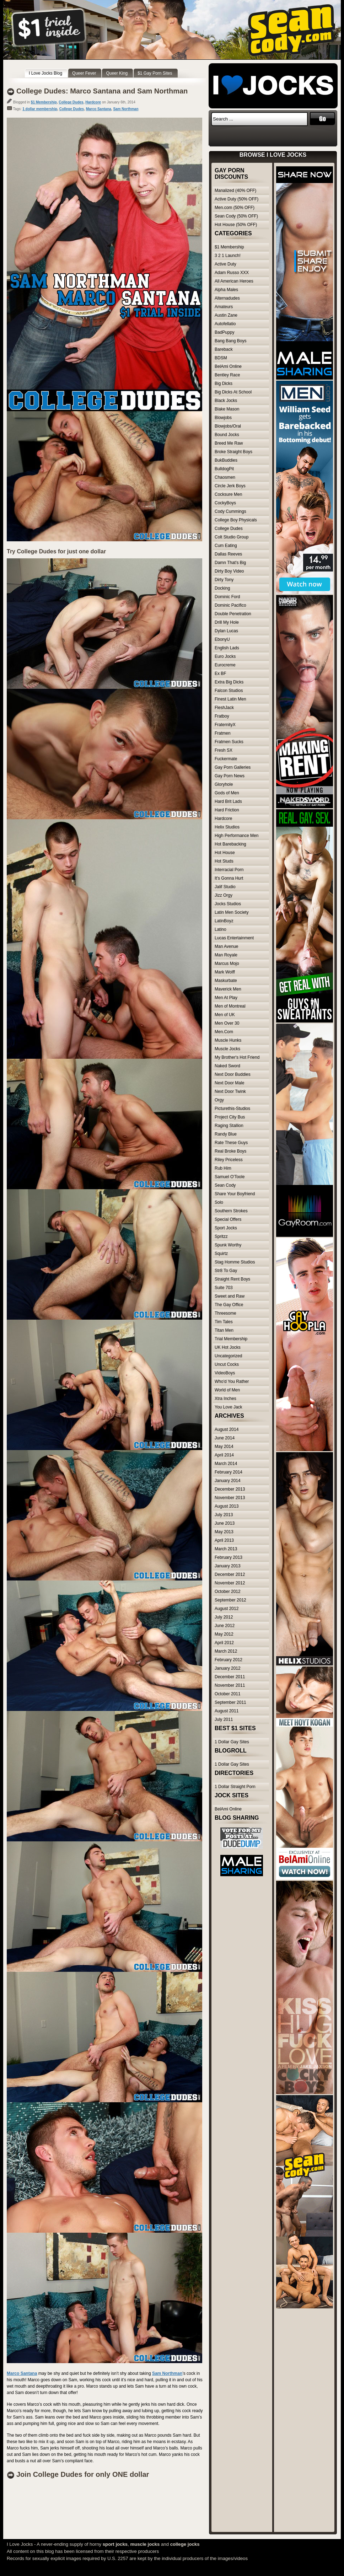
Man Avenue (226, 946)
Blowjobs (223, 417)
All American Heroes (234, 281)
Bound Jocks (227, 434)
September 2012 (230, 1600)
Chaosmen (225, 477)
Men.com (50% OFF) (234, 207)
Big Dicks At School (233, 392)
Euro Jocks (225, 656)
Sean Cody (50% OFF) (236, 216)
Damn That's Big (230, 562)
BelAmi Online (228, 366)
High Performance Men (236, 835)
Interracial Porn (229, 869)
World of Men (227, 1390)
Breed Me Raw (229, 443)
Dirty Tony (224, 579)
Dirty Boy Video (229, 571)
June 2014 (225, 1437)
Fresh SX (223, 750)
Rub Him (223, 1168)
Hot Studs (224, 861)
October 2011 (228, 1693)
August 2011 (226, 1710)
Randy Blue (226, 1134)
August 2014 (226, 1429)
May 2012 (224, 1634)
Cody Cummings (230, 511)
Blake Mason (227, 409)
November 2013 (230, 1497)
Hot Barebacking (230, 844)
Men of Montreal (230, 1006)
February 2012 (228, 1659)
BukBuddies (226, 460)
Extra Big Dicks (229, 682)
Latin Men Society (231, 912)
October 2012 (228, 1591)
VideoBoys (225, 1372)
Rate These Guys (231, 1142)
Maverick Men (228, 989)
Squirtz (221, 1253)
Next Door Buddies (233, 1074)
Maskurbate (226, 980)
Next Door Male (229, 1082)
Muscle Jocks (227, 1048)
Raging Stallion (229, 1125)
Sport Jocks (226, 1227)
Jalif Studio (225, 886)
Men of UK (225, 1014)
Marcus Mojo (227, 963)
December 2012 (230, 1574)
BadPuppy (224, 332)
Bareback (224, 349)
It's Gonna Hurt (229, 878)
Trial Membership (231, 1338)
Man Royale (226, 954)
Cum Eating (226, 545)
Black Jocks (226, 400)
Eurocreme (225, 664)
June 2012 (225, 1625)
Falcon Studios (229, 690)
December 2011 (230, 1676)
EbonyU (222, 639)
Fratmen (223, 733)
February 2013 (228, 1557)
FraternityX (225, 724)
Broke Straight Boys (233, 451)
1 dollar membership (39, 109)
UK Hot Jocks (228, 1347)
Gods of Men (227, 792)
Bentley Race (227, 374)
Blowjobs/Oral (228, 426)
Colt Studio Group (231, 537)
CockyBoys (225, 502)
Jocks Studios (228, 903)
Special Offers (228, 1219)
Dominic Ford (227, 596)
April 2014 (224, 1455)
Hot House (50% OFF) (236, 224)
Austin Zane (226, 315)
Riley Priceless (229, 1159)
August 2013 (226, 1506)
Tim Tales (224, 1321)
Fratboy (222, 716)
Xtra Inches (225, 1398)
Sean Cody (225, 1185)
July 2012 (224, 1617)
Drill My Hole (227, 622)
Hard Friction (227, 809)
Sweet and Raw (229, 1296)
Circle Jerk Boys (230, 485)
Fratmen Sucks (229, 741)
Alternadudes (227, 298)
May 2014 (224, 1446)
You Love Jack (228, 1407)
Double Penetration (233, 613)
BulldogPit (224, 468)
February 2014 (228, 1472)
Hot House (225, 852)
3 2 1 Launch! (228, 255)
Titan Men (224, 1330)
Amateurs (224, 306)
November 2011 (230, 1685)
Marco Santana (98, 109)
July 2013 (224, 1514)
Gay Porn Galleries (233, 767)
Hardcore (93, 102)
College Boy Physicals (236, 519)
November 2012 (230, 1583)
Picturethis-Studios (232, 1108)
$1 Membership (44, 102)
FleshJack (224, 707)
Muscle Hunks (228, 1040)
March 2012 (226, 1651)
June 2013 (225, 1523)
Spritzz (221, 1236)
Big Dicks (223, 383)
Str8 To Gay (226, 1270)
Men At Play (226, 997)
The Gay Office (229, 1304)
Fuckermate (226, 758)
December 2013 (230, 1489)
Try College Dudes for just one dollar (56, 551)
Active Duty (225, 264)
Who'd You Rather (232, 1381)
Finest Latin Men (230, 699)
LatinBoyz (224, 920)
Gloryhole (224, 784)
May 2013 (224, 1531)
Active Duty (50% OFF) (236, 199)
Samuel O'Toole (229, 1176)
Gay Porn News (229, 775)
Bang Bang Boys (230, 340)
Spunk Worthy (228, 1245)
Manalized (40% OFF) (235, 190)
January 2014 (228, 1480)
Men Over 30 (227, 1023)
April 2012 (224, 1642)
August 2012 (226, 1608)
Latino (220, 929)
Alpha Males (226, 289)
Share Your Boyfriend (235, 1193)
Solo (219, 1202)
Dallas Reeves (228, 554)
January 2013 (228, 1565)
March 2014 (226, 1463)
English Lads (227, 647)
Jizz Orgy (223, 895)
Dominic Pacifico (230, 605)
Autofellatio (225, 323)
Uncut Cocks (227, 1364)
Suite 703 (224, 1287)
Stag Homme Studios (235, 1262)
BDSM (221, 357)
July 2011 (224, 1719)
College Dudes (71, 102)
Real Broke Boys (230, 1151)
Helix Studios (227, 827)
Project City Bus (230, 1117)
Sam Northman (125, 109)
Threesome (225, 1313)
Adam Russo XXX (232, 272)
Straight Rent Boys (232, 1279)
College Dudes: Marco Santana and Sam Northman (102, 91)
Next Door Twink (230, 1091)
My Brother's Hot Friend (237, 1057)
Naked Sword (227, 1065)
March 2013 (226, 1548)
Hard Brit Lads (228, 801)
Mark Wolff (225, 972)
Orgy (219, 1100)
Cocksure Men (228, 494)
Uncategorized (228, 1355)
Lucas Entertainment (234, 937)
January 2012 (228, 1668)
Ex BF (220, 673)
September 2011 (230, 1702)
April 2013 (224, 1540)
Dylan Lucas (226, 630)
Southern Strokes (231, 1210)
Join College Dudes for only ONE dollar (82, 2474)
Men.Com (224, 1031)
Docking (222, 588)
